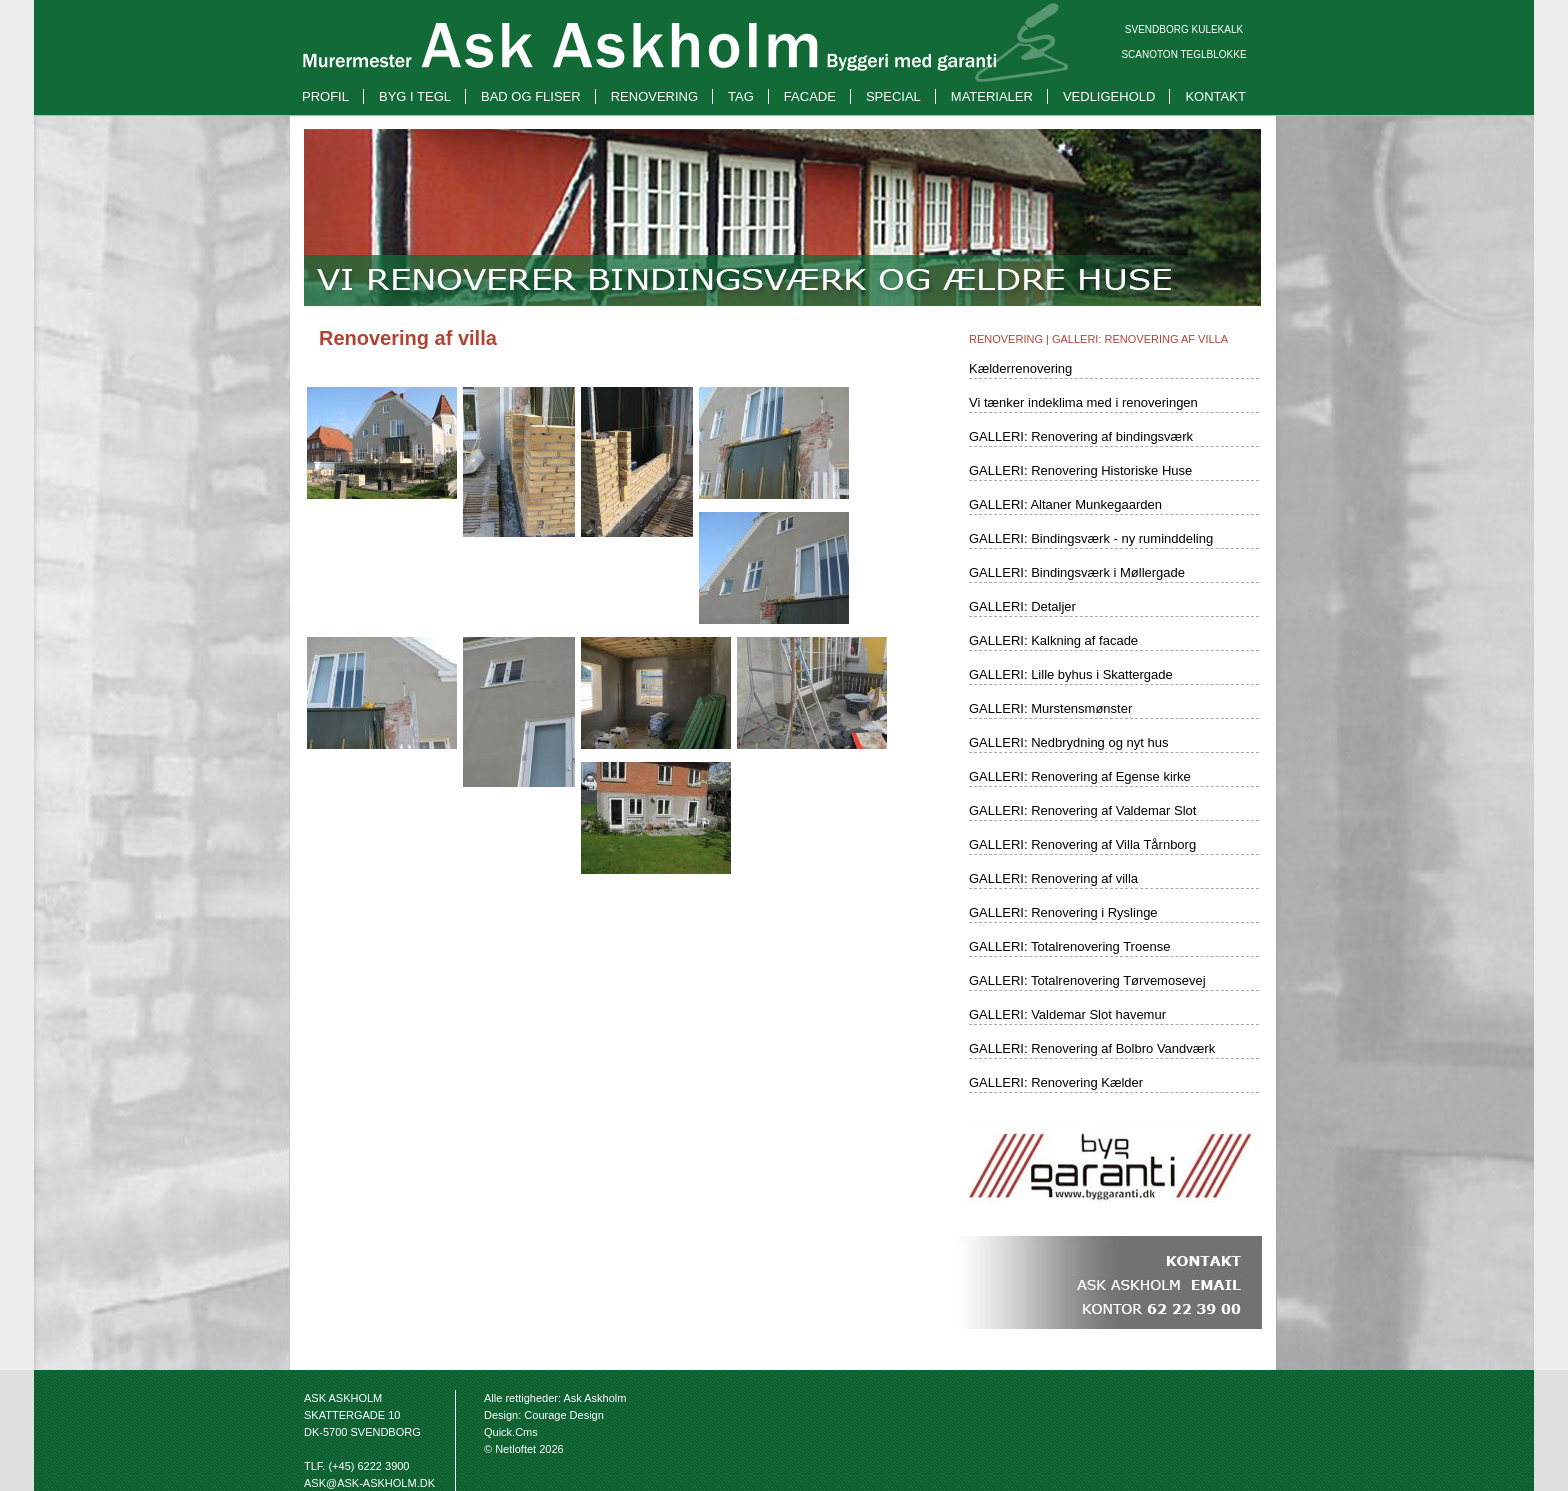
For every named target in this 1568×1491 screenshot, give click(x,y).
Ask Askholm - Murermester (649, 11)
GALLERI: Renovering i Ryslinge (1063, 912)
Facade (810, 96)
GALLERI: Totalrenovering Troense (1069, 946)
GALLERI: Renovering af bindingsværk (1081, 436)
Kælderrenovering (1020, 368)
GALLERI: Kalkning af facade (1053, 640)
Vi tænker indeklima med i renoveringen (1083, 402)
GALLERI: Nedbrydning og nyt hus (1068, 742)
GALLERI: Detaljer (1022, 606)
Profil (325, 96)
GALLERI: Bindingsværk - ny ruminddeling (1091, 538)
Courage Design (564, 1415)
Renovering (654, 96)
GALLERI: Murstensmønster (1050, 708)
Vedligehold (1109, 96)
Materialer (992, 96)
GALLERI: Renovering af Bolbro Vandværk (1092, 1048)
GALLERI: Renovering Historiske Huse (1080, 470)
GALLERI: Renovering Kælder (1056, 1082)
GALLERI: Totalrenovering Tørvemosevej (1087, 980)
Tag (741, 96)
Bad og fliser (531, 96)
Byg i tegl (415, 96)
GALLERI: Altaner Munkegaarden (1065, 504)
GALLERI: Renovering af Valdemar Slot (1082, 810)
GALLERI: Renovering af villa (1140, 339)
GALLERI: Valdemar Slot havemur (1067, 1014)
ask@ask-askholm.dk (369, 1483)
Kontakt (1215, 96)
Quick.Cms (511, 1432)
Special (893, 96)
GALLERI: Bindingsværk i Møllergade (1077, 572)
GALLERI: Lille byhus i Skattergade (1071, 674)
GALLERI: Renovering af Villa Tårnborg (1082, 844)
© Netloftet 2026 (524, 1449)
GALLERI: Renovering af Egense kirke (1080, 776)
